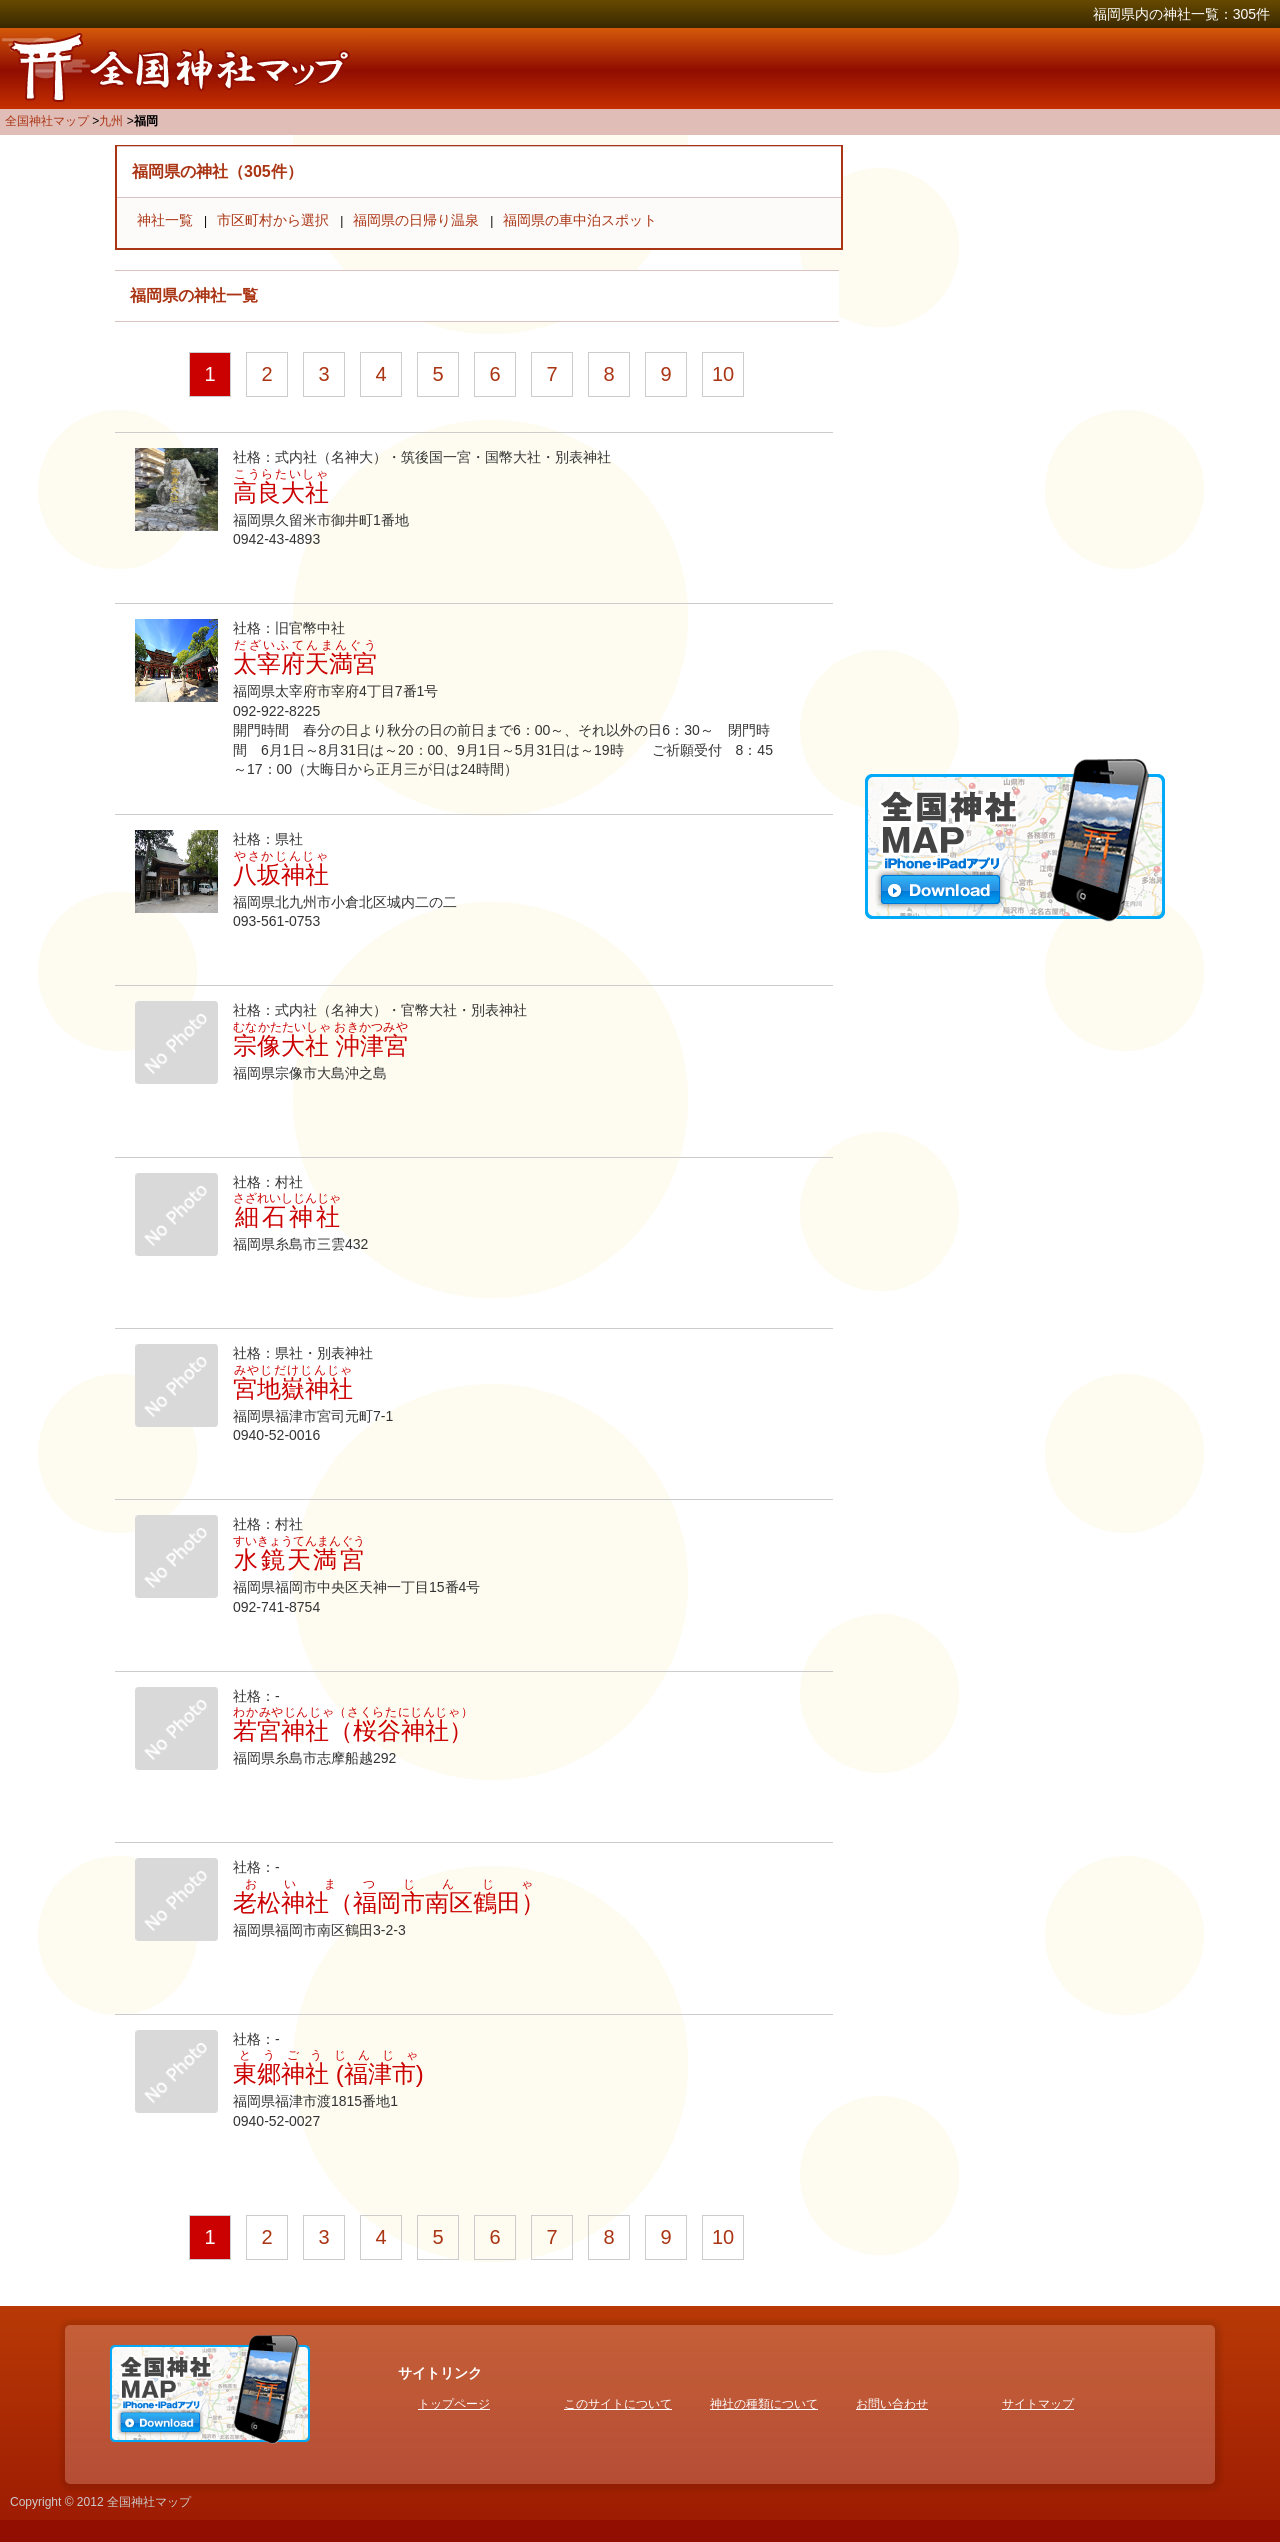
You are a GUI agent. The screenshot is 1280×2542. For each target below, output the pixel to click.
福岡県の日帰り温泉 (416, 220)
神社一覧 (165, 220)
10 (723, 374)
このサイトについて (618, 2404)
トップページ (454, 2404)
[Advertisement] (1015, 445)
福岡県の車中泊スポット (580, 220)
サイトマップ (1038, 2404)
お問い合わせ (892, 2404)
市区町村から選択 (273, 220)
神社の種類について (764, 2404)
